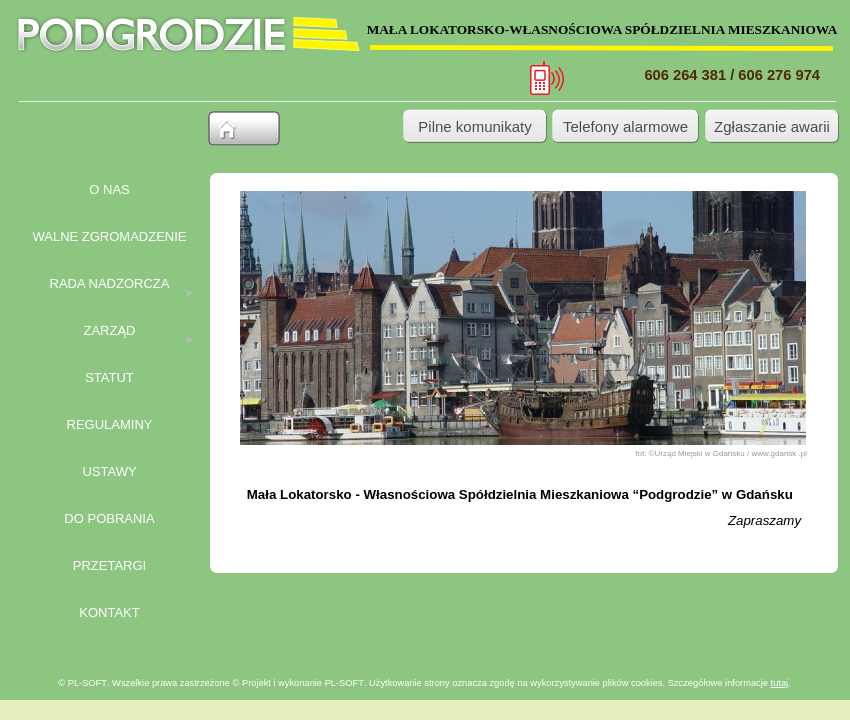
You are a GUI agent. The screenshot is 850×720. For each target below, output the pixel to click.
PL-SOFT (344, 683)
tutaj (780, 683)
